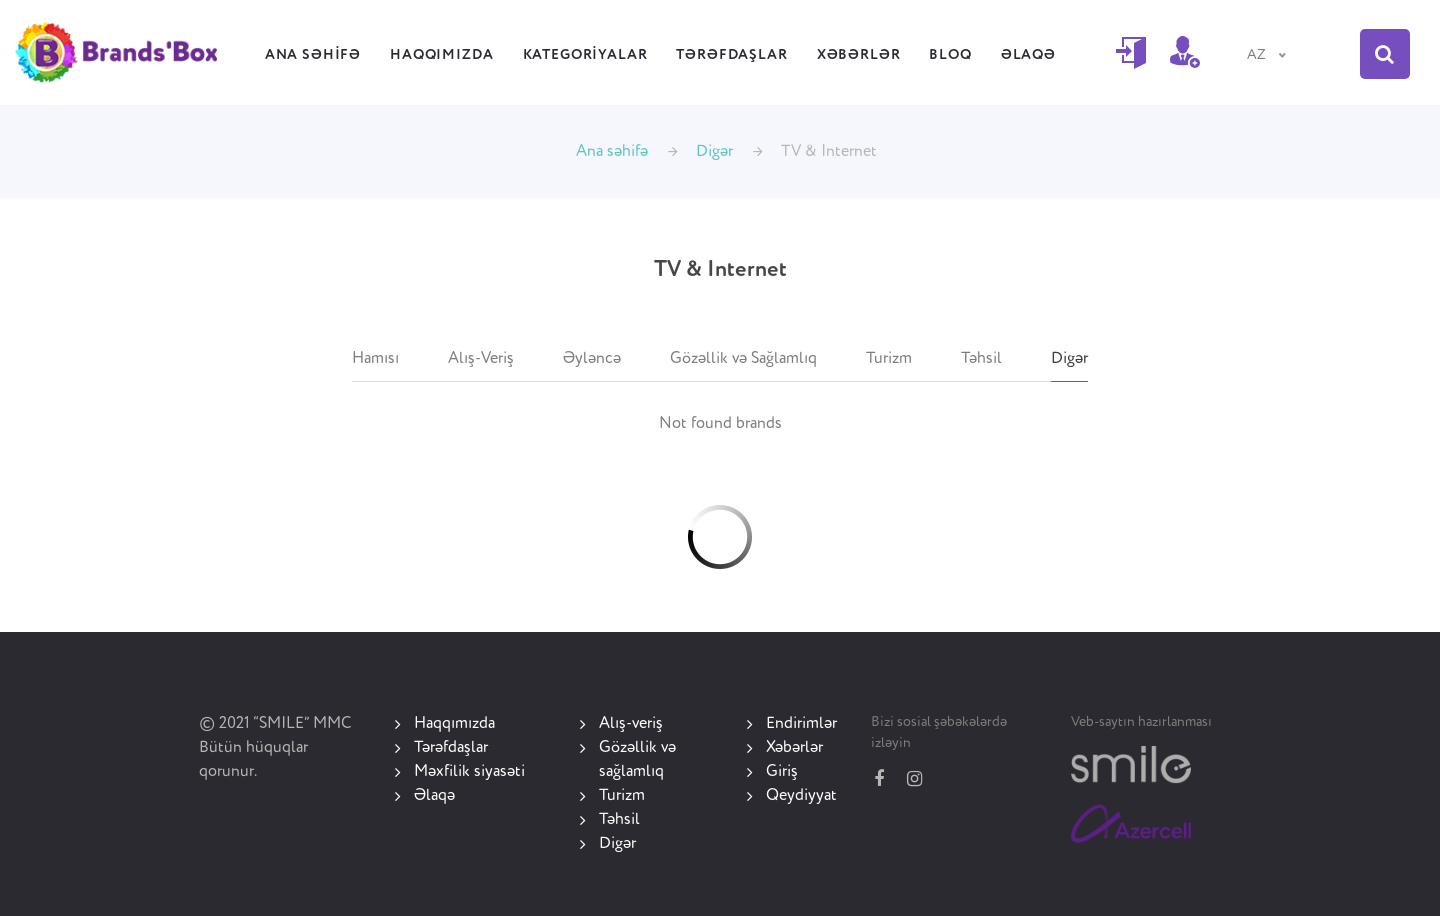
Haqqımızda (441, 55)
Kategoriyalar (585, 55)
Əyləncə (592, 359)
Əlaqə (1028, 55)
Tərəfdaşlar (731, 55)
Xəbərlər (859, 55)
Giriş (782, 772)
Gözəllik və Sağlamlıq (743, 359)
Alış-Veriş (481, 359)
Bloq (950, 55)
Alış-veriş (631, 724)
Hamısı (375, 359)
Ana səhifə (313, 55)
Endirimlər (801, 724)
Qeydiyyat (801, 796)
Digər (714, 152)
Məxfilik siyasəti (469, 772)
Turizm (889, 359)
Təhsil (981, 359)
